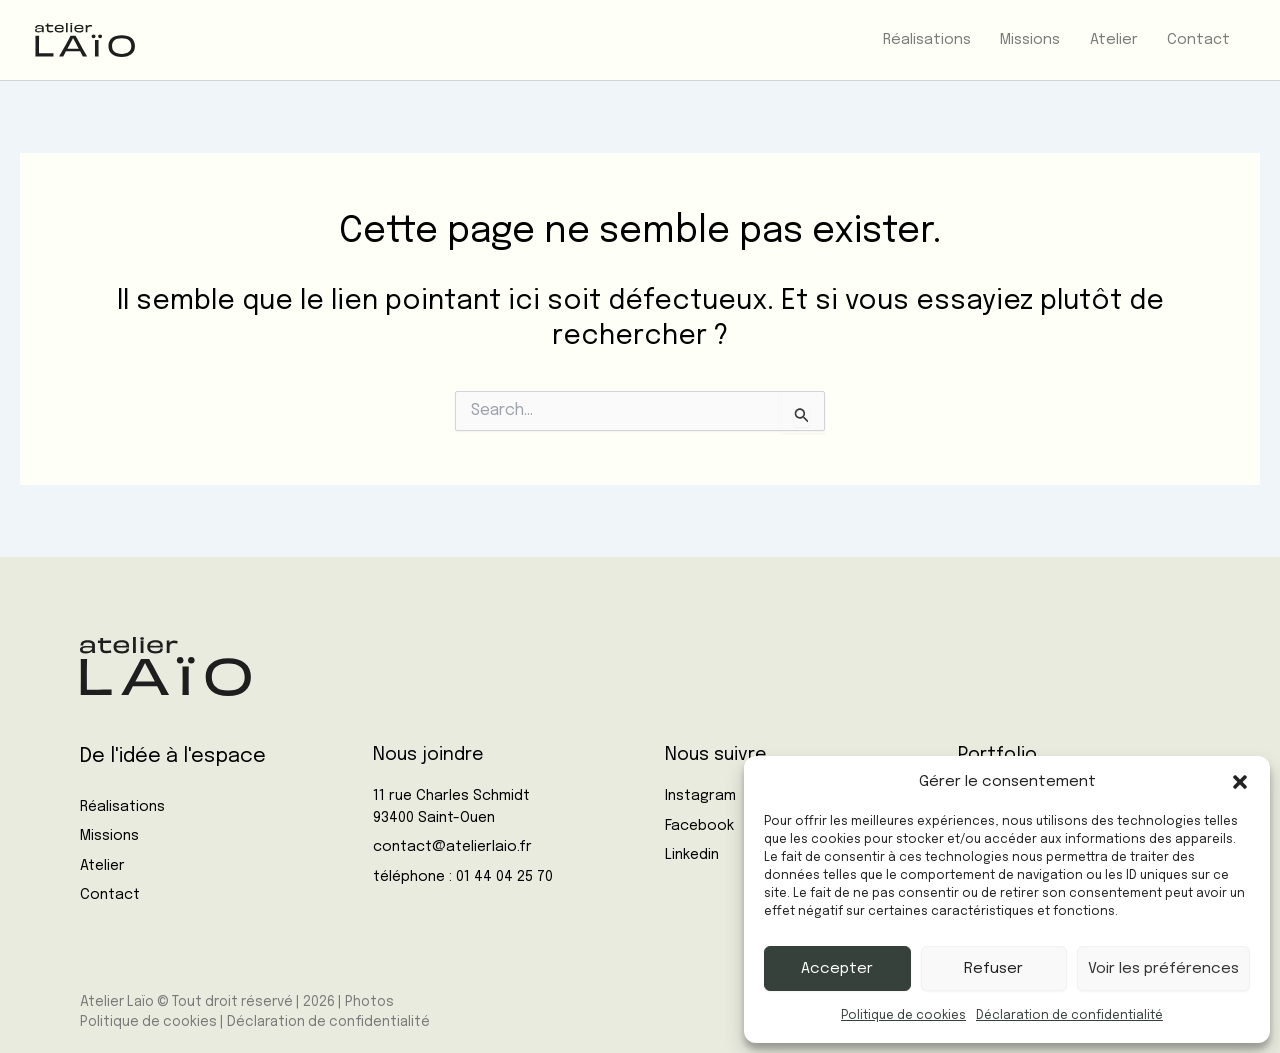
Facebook (699, 826)
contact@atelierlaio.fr (452, 847)
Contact (110, 895)
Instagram (700, 796)
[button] (1240, 782)
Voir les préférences (1163, 969)
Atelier (102, 866)
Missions (109, 836)
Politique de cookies (903, 1016)
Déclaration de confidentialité (1069, 1016)
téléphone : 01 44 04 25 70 (463, 877)
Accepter (837, 969)
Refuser (993, 969)
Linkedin (692, 855)
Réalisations (122, 807)
